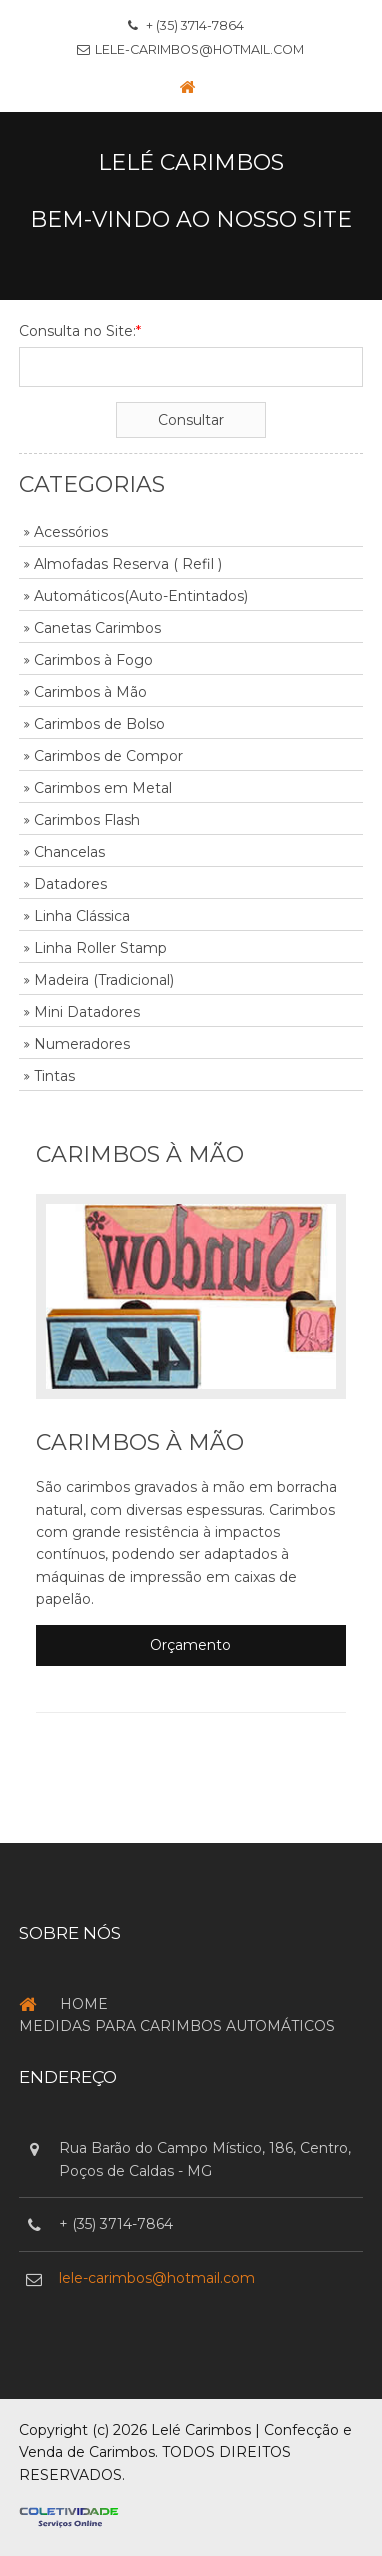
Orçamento (190, 1645)
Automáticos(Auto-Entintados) (141, 596)
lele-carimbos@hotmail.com (199, 49)
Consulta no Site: (80, 331)
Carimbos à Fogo (93, 660)
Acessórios (71, 532)
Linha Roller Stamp (100, 948)
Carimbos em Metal (103, 788)
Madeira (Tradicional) (104, 980)
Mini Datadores (87, 1012)
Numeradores (82, 1044)
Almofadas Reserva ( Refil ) (128, 564)
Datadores (70, 884)
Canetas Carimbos (97, 628)
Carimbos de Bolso (99, 724)
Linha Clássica (82, 916)
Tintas (54, 1076)
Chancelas (69, 852)
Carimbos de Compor (108, 756)
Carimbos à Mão (90, 692)
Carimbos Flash (87, 820)
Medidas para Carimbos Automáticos (177, 2026)
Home (84, 2004)
